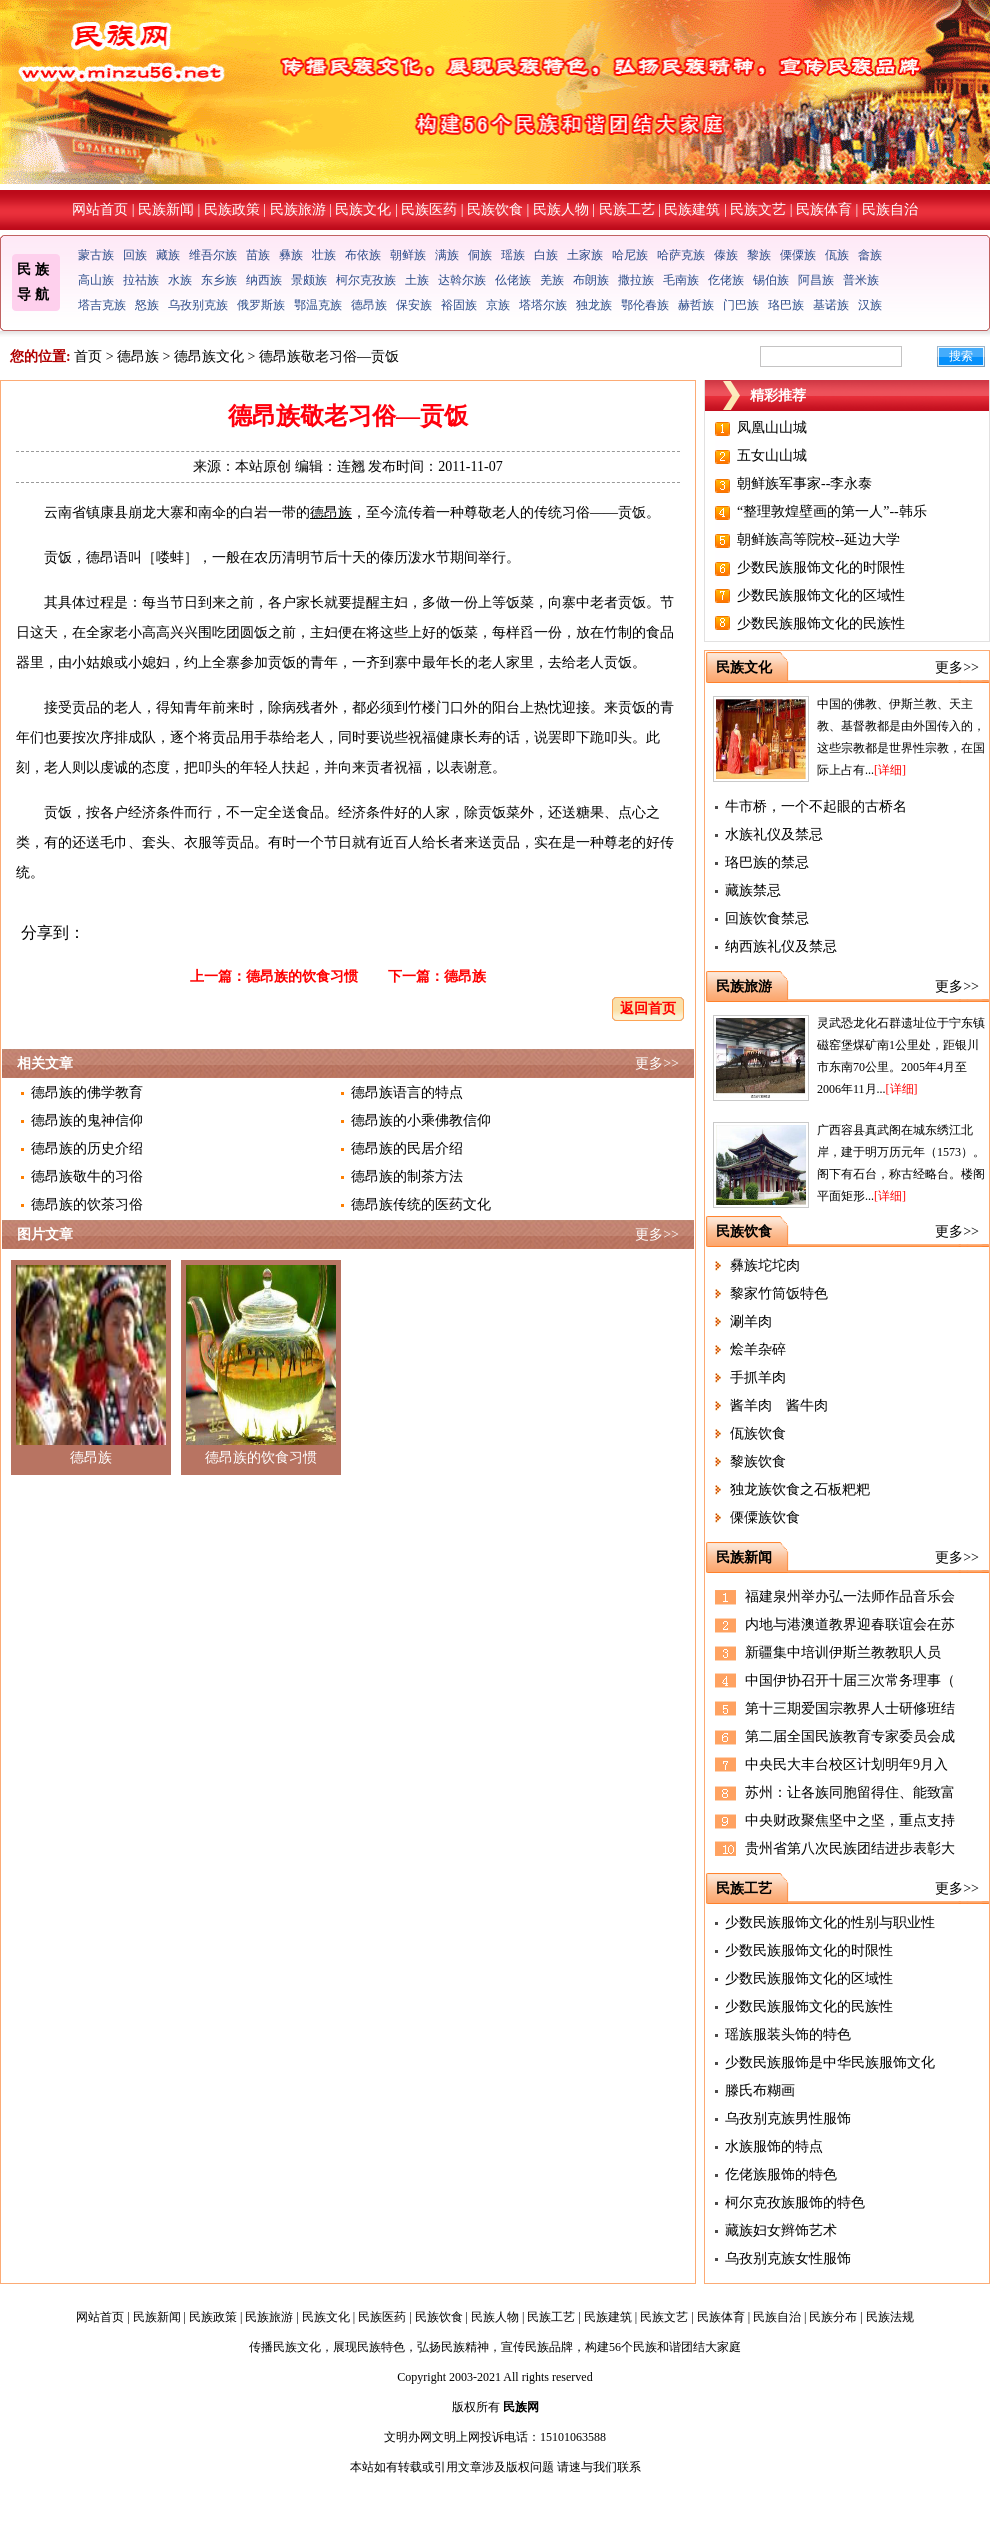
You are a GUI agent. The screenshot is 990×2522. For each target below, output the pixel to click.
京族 (498, 305)
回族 (135, 255)
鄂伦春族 (645, 305)
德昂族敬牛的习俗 (87, 1176)
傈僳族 (798, 255)
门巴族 (741, 305)
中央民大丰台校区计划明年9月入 (846, 1764)
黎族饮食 (758, 1461)
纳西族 (264, 280)
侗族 (480, 255)
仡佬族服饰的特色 (781, 2174)
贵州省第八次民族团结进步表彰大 (850, 1848)
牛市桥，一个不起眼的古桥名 (816, 806)
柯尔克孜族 (366, 280)
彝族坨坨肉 (765, 1265)
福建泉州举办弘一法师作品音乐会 (850, 1596)
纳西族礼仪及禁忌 (781, 946)
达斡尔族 (462, 280)
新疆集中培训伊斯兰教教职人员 (843, 1652)
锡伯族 (771, 280)
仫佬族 (513, 280)
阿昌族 (816, 280)
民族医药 (429, 209)
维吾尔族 (213, 255)
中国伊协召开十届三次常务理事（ (850, 1680)
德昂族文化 (209, 356)
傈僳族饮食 (765, 1517)
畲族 (870, 255)
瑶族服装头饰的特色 (788, 2034)
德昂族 (369, 305)
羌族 (552, 280)
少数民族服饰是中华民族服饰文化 (830, 2062)
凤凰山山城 (772, 427)
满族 (447, 255)
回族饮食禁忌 (767, 918)
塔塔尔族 (543, 305)
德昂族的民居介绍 (407, 1148)
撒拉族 (636, 280)
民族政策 (232, 209)
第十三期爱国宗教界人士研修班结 (850, 1708)
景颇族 (309, 280)
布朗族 (591, 280)
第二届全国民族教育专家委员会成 (850, 1736)
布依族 (363, 255)
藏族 (168, 255)
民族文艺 (758, 209)
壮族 (324, 255)
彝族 (291, 255)
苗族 (258, 255)
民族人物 (561, 209)
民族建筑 (692, 209)
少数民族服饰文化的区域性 (821, 595)
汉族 (870, 305)
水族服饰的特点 (774, 2146)
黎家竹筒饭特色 (779, 1293)
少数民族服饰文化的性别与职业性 (830, 1922)
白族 (546, 255)
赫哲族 (696, 305)
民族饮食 (495, 209)
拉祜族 (141, 280)
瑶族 (513, 255)
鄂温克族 (318, 305)
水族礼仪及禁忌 (774, 834)
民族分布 (833, 2317)
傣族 (726, 255)
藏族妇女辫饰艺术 (781, 2230)
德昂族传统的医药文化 (421, 1204)
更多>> (657, 1063)
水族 (180, 280)
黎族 (759, 255)
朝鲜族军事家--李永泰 (804, 483)
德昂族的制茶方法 (407, 1176)
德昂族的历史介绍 (87, 1148)
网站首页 (100, 209)
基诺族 (831, 305)
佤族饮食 (758, 1433)
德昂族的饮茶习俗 (87, 1204)
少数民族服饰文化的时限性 (821, 567)
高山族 (96, 280)
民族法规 (890, 2317)
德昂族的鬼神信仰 (87, 1120)
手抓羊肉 (758, 1377)
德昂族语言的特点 (407, 1092)
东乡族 (219, 280)
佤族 (837, 255)
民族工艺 (627, 209)
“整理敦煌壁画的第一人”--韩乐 (832, 511)
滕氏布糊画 (760, 2090)
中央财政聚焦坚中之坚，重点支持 (850, 1820)
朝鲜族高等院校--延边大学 (818, 539)
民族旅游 (298, 209)
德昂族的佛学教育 (87, 1092)
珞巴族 (786, 305)
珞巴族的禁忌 (767, 862)
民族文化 (363, 209)
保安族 (414, 305)
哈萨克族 (681, 255)
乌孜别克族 (198, 305)
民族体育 (824, 209)
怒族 (147, 305)
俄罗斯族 (261, 305)
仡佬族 (726, 280)
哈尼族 (630, 255)
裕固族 (459, 305)
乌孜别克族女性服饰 (788, 2258)
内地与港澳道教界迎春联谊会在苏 (850, 1624)
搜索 (961, 356)
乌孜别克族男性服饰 (788, 2118)
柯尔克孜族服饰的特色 (795, 2202)
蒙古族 (96, 255)
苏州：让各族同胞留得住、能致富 (850, 1792)
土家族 (585, 255)
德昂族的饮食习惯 (302, 976)
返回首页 (648, 1008)
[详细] (890, 770)
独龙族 (594, 305)
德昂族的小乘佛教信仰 (421, 1120)
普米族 (861, 280)
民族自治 (890, 209)
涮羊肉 (751, 1321)
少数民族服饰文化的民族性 (821, 623)
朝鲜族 (408, 255)
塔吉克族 (102, 305)
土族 (417, 280)
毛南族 (681, 280)
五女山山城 (772, 455)
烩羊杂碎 (758, 1349)
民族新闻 (166, 209)
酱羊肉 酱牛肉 (779, 1405)
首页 (88, 356)
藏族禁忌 (753, 890)
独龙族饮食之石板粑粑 (800, 1489)
